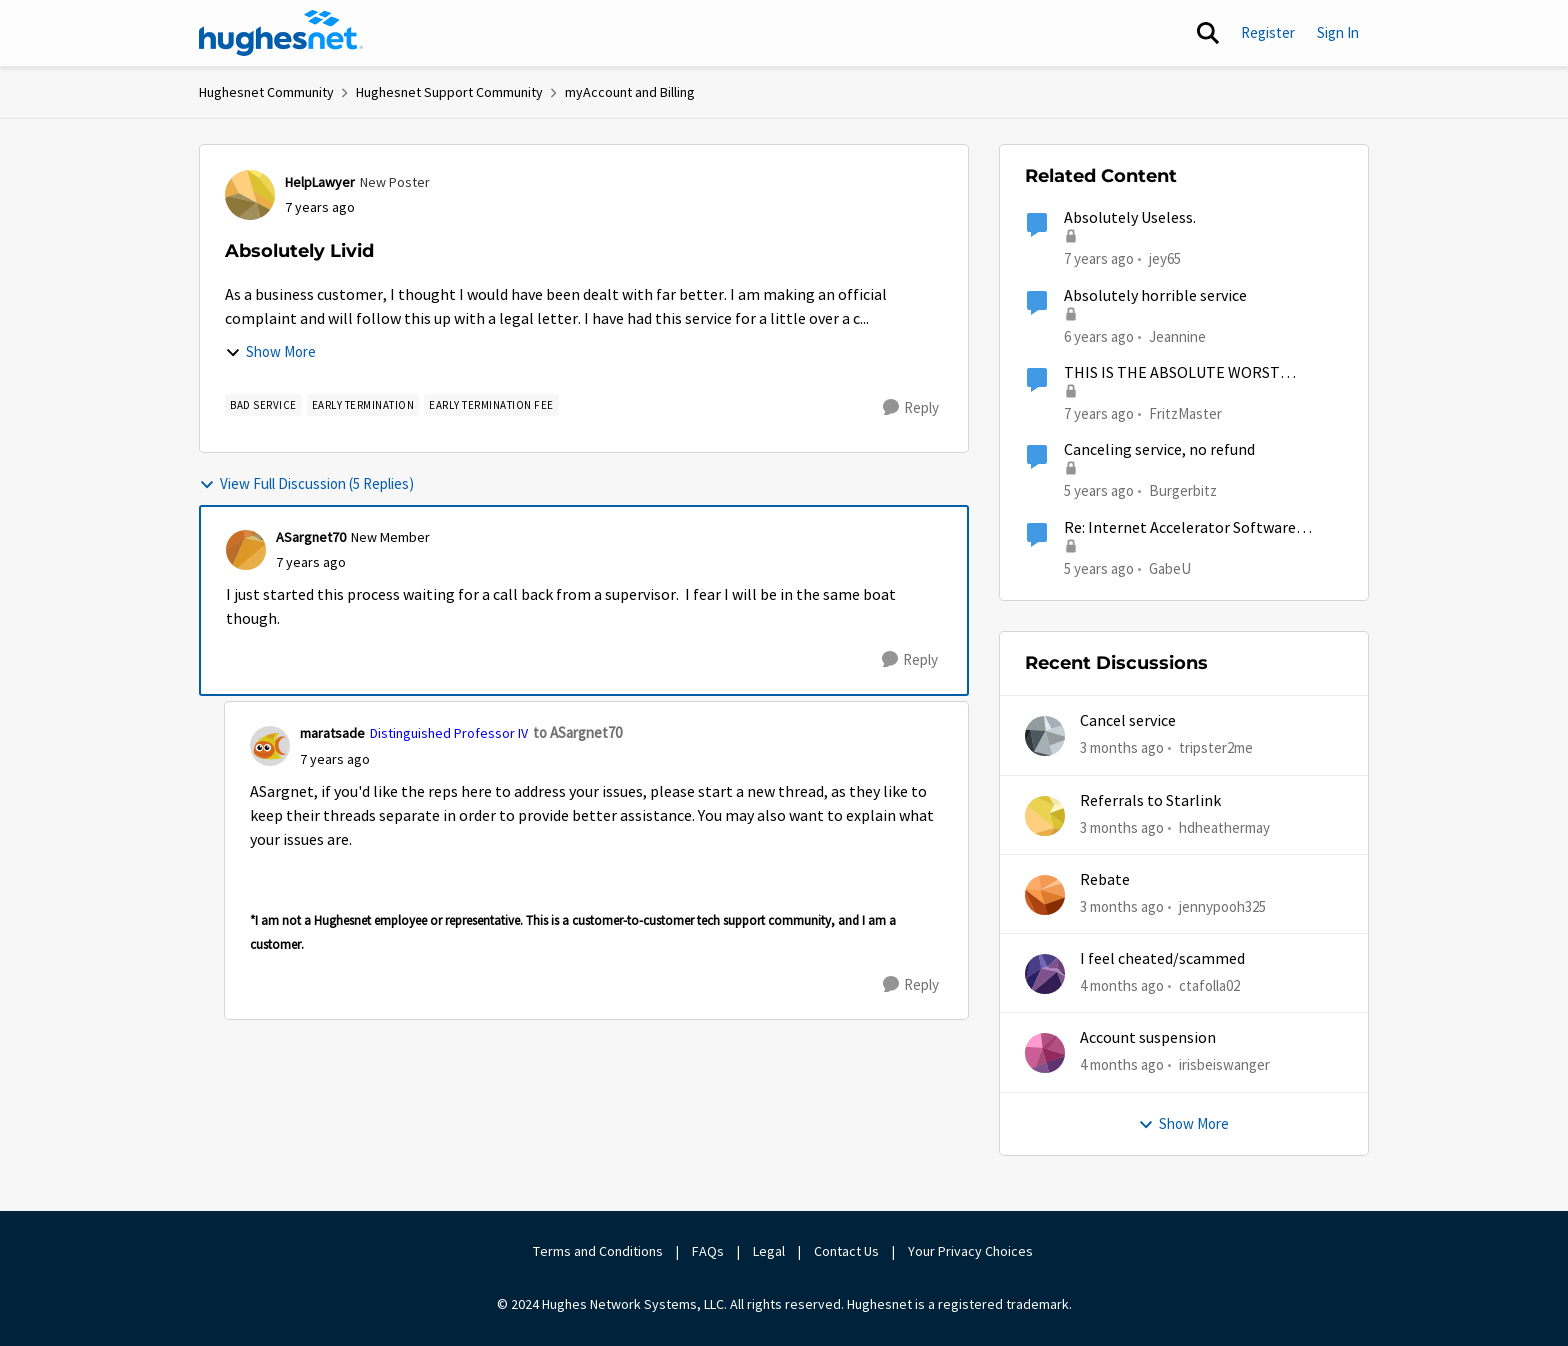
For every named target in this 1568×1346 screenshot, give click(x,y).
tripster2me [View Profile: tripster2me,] (1216, 747)
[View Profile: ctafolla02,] (1045, 974)
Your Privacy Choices (972, 1251)
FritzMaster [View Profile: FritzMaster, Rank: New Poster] (1185, 413)
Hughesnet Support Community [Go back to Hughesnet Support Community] (449, 92)
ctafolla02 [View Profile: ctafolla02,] (1209, 985)
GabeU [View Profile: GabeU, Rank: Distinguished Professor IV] (1170, 567)
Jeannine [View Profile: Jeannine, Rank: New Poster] (1177, 335)
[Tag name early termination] (363, 405)
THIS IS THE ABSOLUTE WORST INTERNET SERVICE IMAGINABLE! (1180, 373)
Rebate (1105, 880)
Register (1268, 32)
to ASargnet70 (577, 732)
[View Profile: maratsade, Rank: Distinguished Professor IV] (270, 746)
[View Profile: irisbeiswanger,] (1045, 1053)
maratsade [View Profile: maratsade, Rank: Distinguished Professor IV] (332, 733)
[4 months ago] (1122, 986)
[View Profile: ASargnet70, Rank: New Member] (246, 550)
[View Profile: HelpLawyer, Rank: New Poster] (250, 195)
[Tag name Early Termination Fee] (491, 405)
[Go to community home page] (281, 33)
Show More (270, 351)
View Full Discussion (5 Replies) (306, 483)
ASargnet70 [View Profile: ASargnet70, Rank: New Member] (311, 537)
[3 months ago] (1122, 748)
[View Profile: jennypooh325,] (1045, 895)
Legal (769, 1251)
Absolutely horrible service (1155, 296)
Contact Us (846, 1251)
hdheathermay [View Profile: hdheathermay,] (1224, 826)
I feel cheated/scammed (1162, 959)
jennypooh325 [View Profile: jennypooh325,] (1222, 906)
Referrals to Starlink (1150, 801)
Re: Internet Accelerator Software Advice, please (1180, 528)
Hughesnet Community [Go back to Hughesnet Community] (266, 92)
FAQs (708, 1251)
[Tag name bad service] (263, 405)
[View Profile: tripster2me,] (1045, 736)
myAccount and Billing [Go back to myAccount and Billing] (630, 92)
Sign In (1338, 32)
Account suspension (1148, 1038)
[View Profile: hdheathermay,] (1045, 816)
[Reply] (911, 408)
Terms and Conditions (598, 1251)
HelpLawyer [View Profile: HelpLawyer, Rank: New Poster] (320, 182)
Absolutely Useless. (1130, 218)
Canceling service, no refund (1159, 450)
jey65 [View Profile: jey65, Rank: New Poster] (1165, 258)
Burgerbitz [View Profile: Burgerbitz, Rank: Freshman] (1183, 490)
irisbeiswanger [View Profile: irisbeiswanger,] (1224, 1064)
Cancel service (1128, 721)
